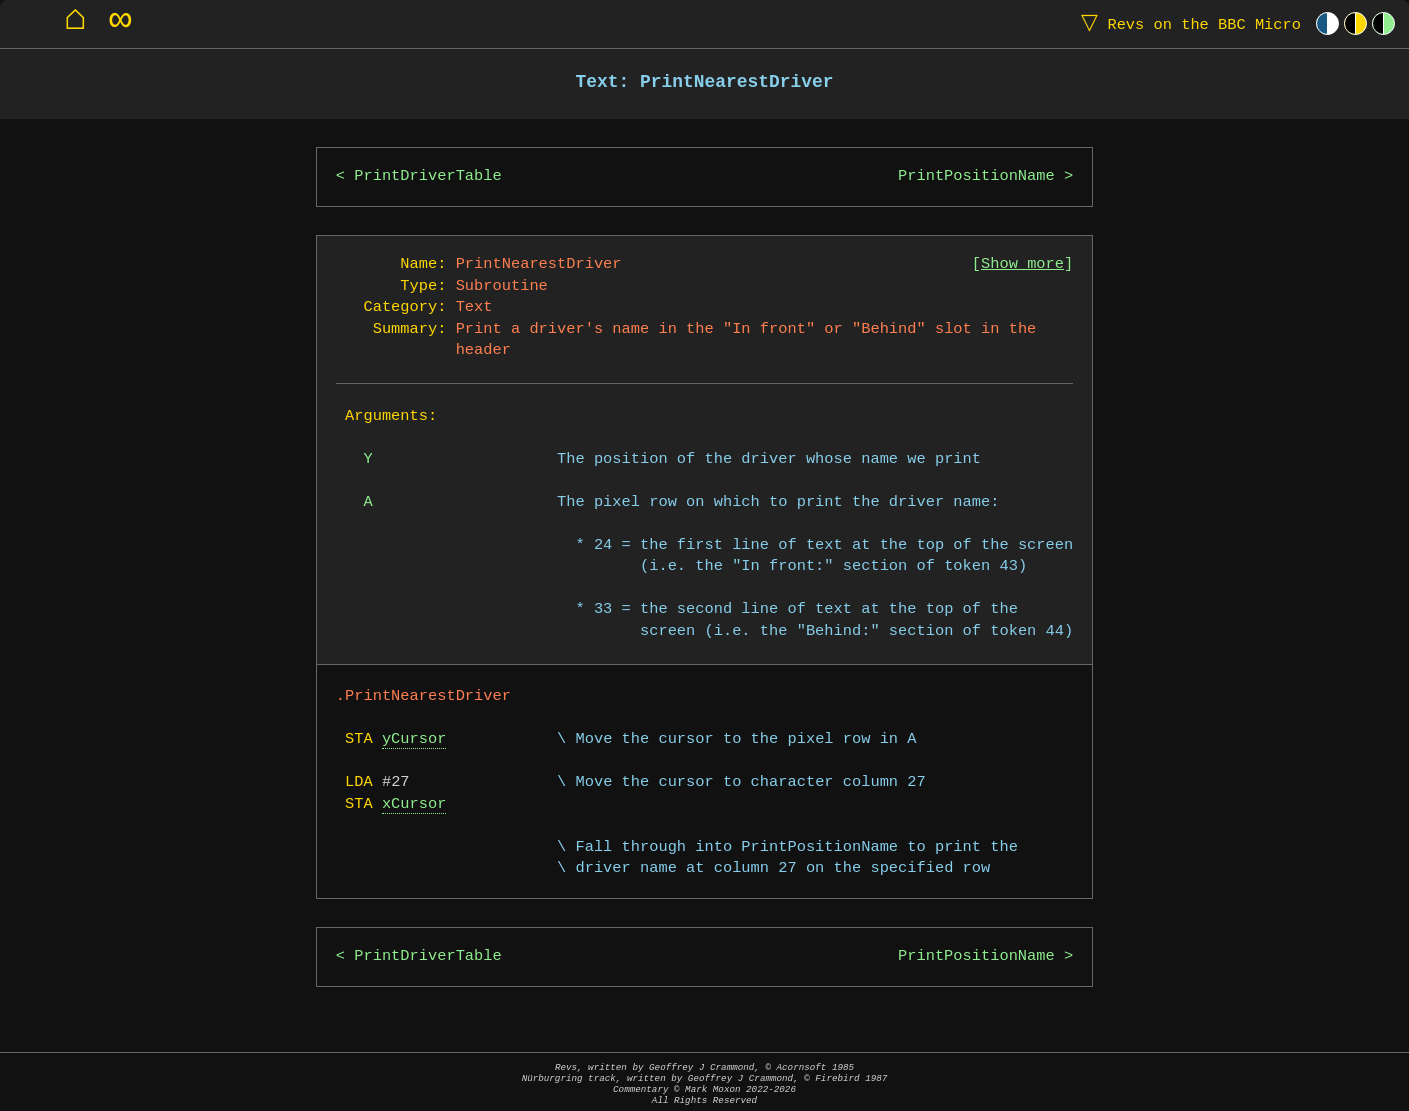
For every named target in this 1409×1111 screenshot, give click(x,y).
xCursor (414, 804)
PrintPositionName (976, 176)
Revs (1186, 23)
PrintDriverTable (427, 176)
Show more (1022, 264)
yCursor (414, 739)
